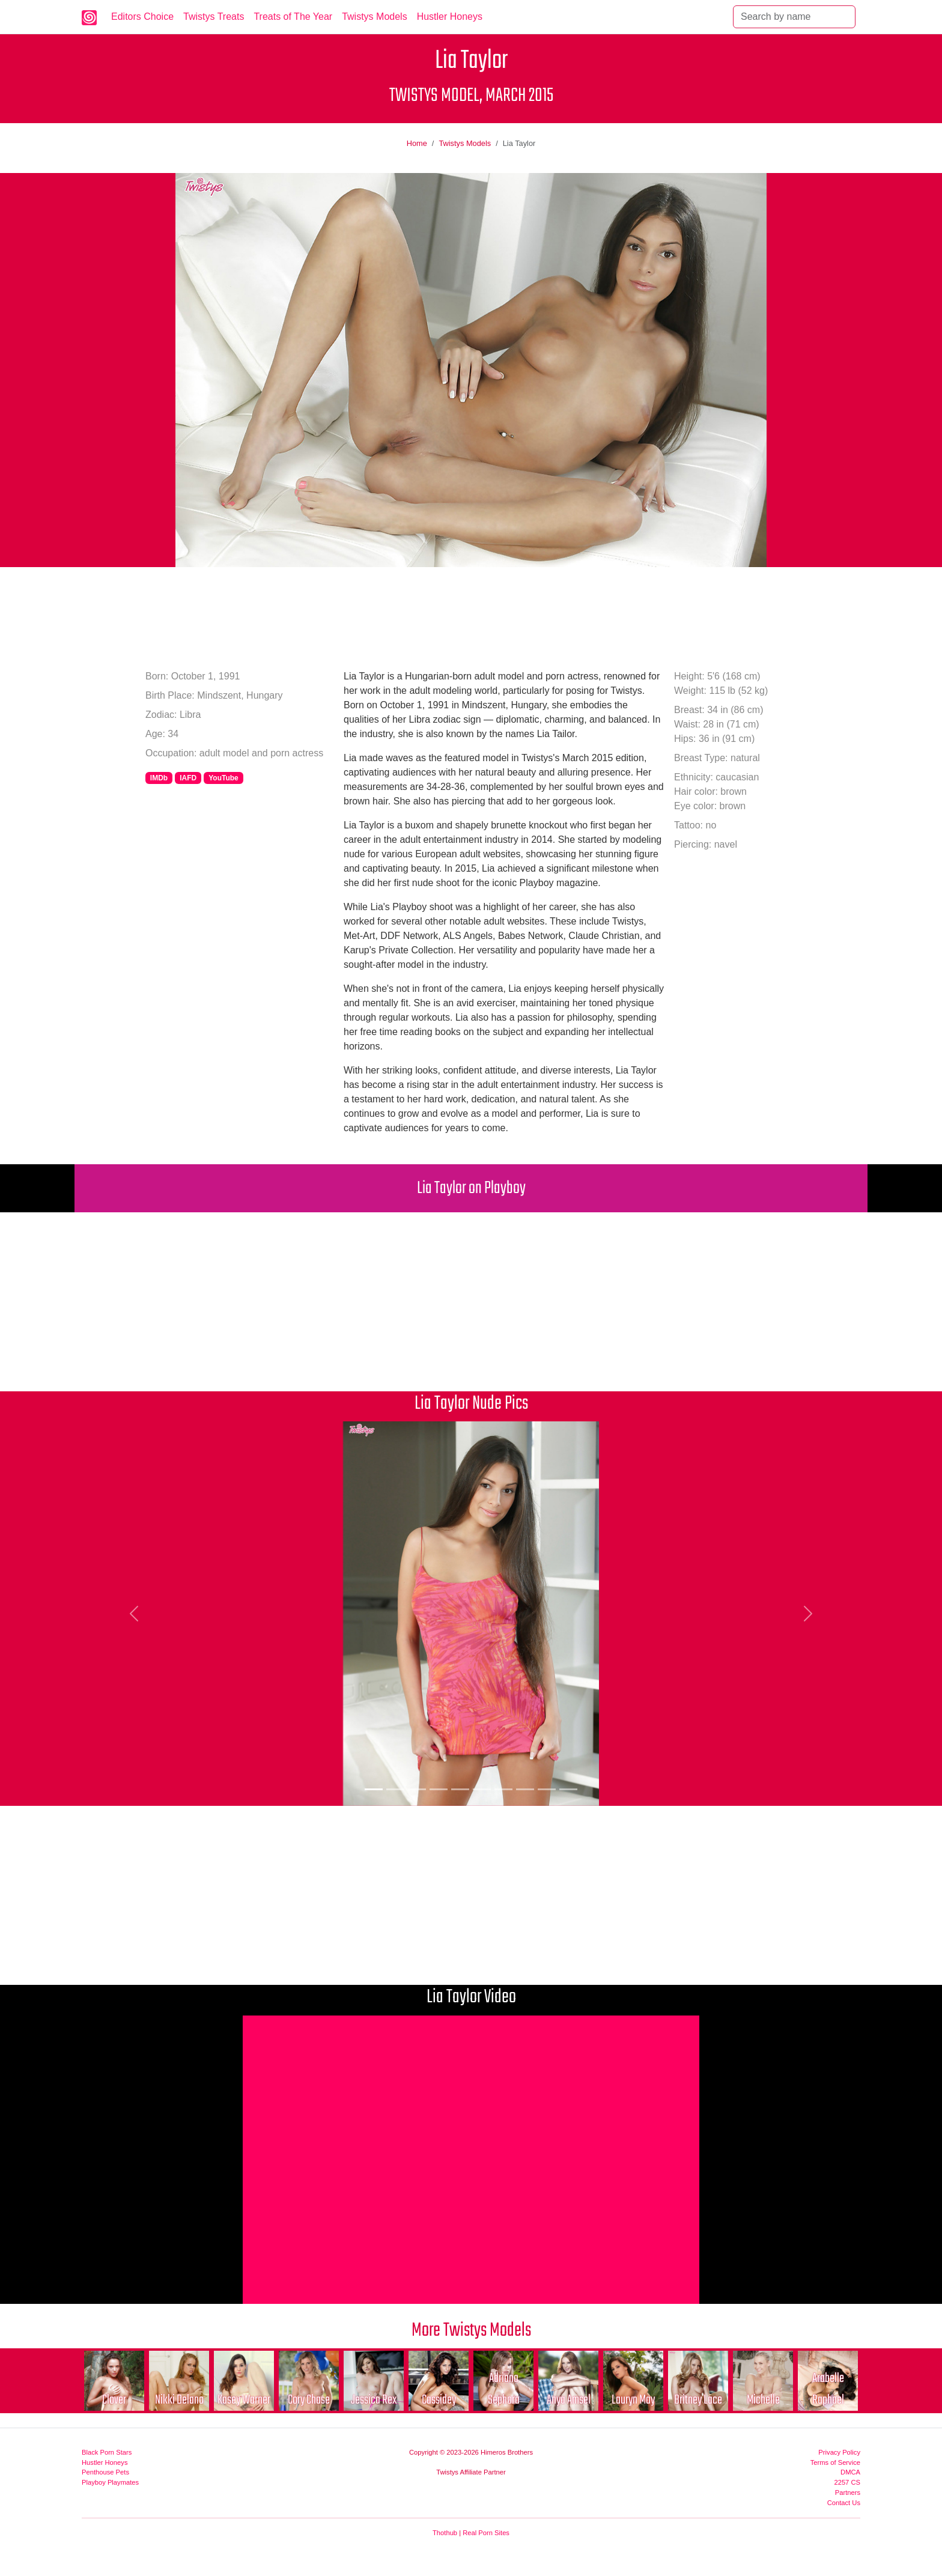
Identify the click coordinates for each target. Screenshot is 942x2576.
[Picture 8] (525, 1789)
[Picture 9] (547, 1789)
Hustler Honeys (449, 16)
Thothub (445, 2532)
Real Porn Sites (486, 2532)
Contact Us (843, 2502)
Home (417, 143)
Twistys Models (374, 16)
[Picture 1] (374, 1789)
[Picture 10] (568, 1789)
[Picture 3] (417, 1789)
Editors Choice (142, 16)
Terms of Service (835, 2462)
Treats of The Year (293, 16)
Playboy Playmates (110, 2482)
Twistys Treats (213, 16)
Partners (847, 2492)
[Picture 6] (482, 1789)
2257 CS (847, 2482)
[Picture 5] (460, 1789)
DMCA (850, 2472)
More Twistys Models (471, 2330)
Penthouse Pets (105, 2472)
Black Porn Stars (107, 2452)
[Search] (794, 16)
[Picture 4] (439, 1789)
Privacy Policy (839, 2452)
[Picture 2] (395, 1789)
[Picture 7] (503, 1789)
